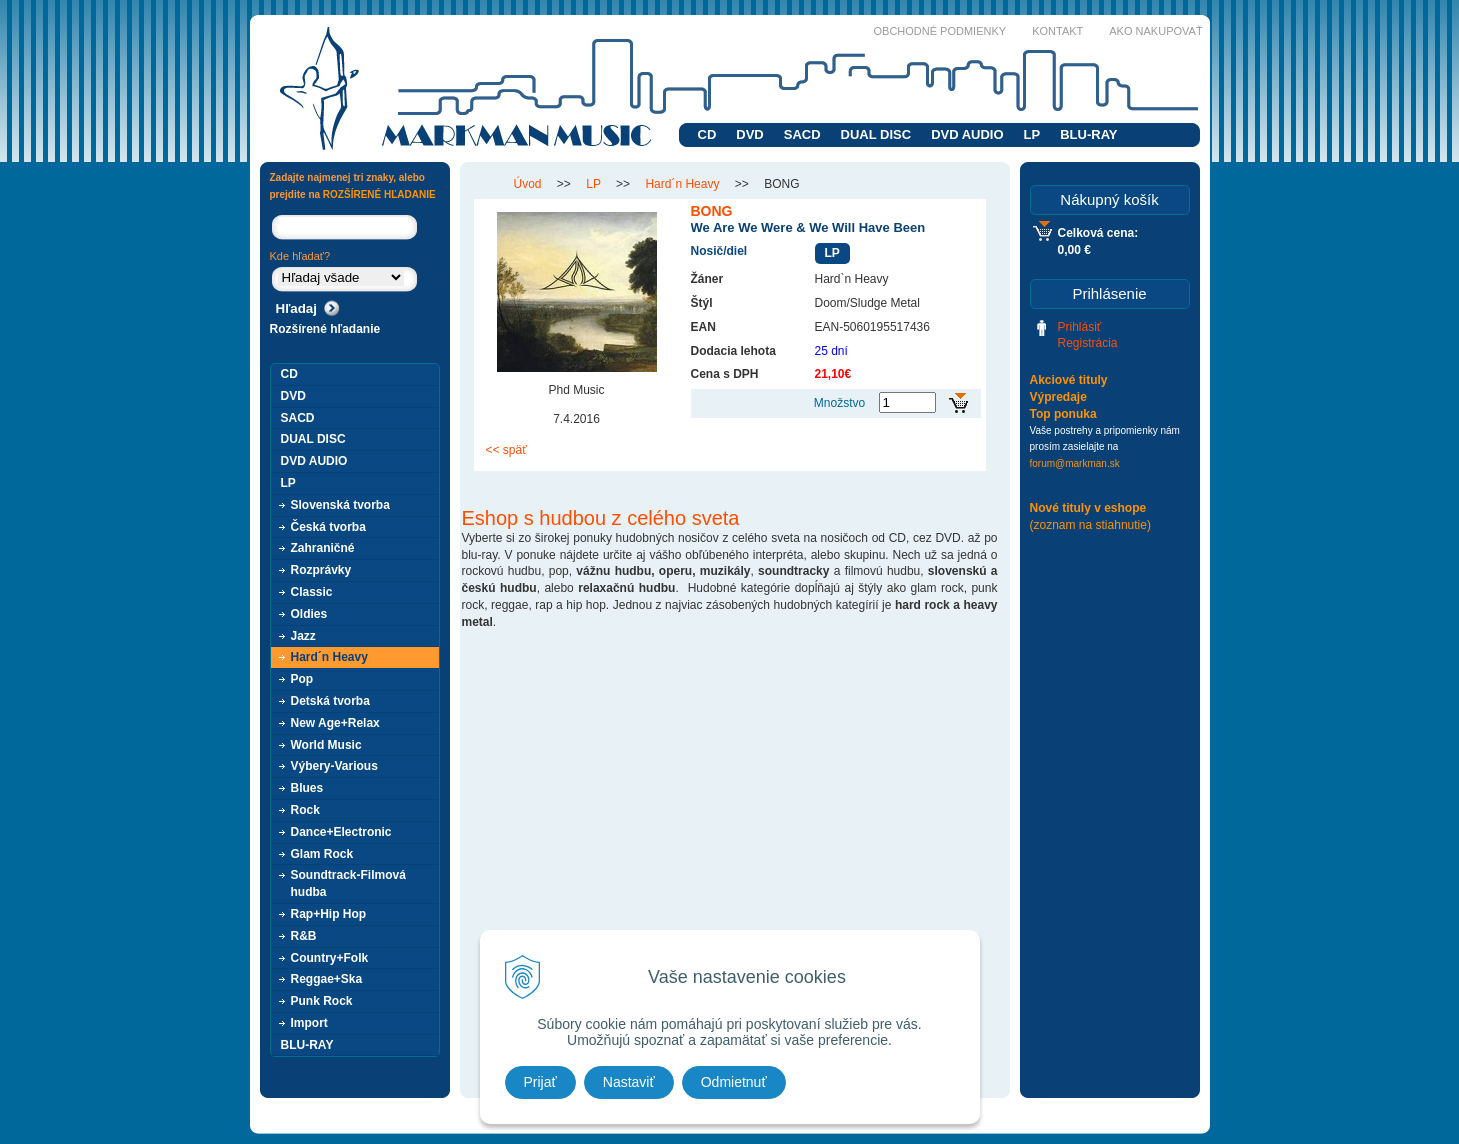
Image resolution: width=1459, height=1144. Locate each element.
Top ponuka (1063, 414)
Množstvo (839, 403)
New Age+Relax (335, 723)
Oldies (309, 614)
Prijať (540, 1082)
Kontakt (1057, 31)
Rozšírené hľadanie (325, 329)
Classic (312, 592)
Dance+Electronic (341, 832)
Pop (302, 679)
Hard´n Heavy (329, 657)
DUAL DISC (876, 134)
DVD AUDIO (967, 134)
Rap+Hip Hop (329, 914)
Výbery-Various (334, 766)
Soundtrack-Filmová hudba (348, 883)
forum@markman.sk (1075, 463)
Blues (307, 788)
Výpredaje (1058, 397)
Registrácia (1088, 343)
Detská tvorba (330, 701)
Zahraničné (323, 548)
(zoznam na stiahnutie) (1090, 525)
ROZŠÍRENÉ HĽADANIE (379, 194)
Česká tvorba (328, 527)
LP (1032, 134)
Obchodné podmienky (940, 31)
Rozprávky (321, 570)
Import (309, 1023)
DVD (749, 134)
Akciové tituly (1069, 380)
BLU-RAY (1088, 134)
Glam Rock (322, 854)
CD (707, 134)
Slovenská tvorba (340, 505)
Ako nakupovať (1155, 31)
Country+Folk (330, 958)
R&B (304, 936)
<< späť (506, 450)
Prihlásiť (1080, 327)
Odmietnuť (734, 1082)
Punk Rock (322, 1001)
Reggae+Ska (327, 979)
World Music (326, 745)
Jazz (303, 636)
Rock (305, 810)
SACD (802, 134)
